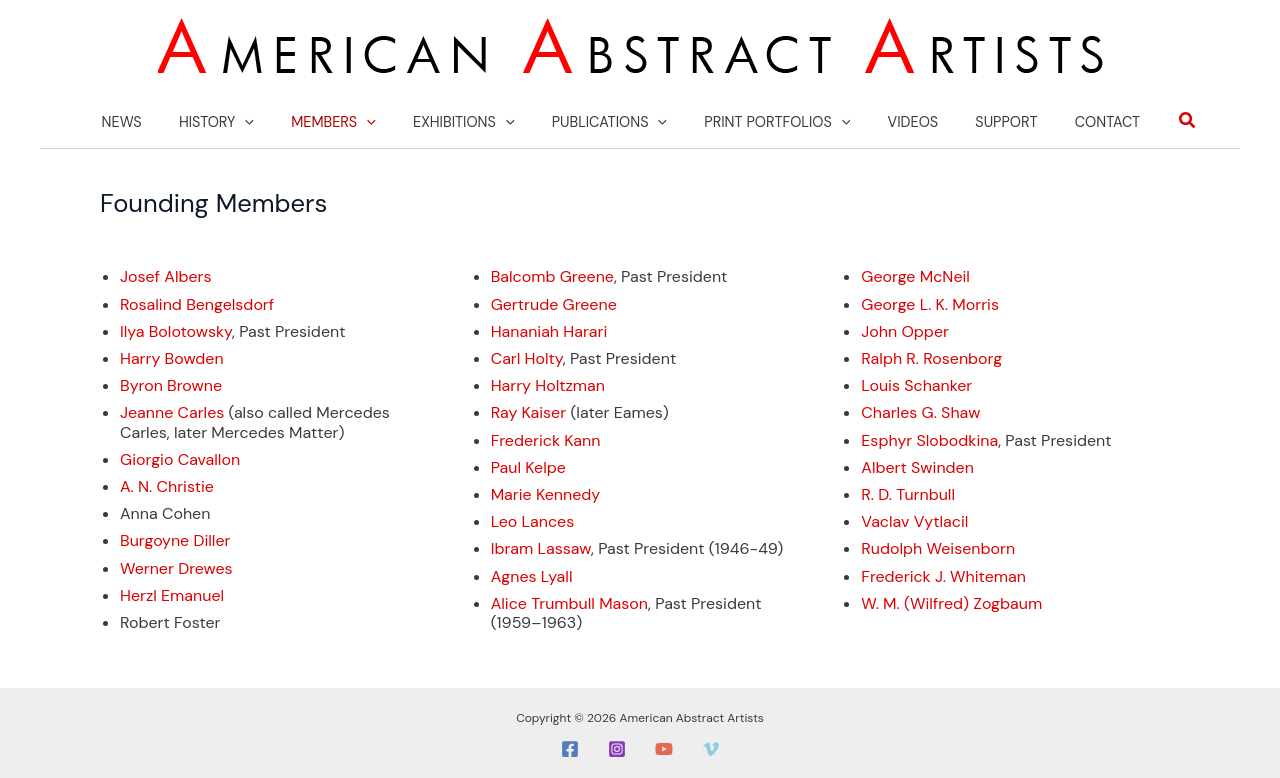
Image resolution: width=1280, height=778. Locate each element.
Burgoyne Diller (175, 539)
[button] (1150, 120)
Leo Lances (533, 520)
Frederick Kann (546, 438)
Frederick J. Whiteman (943, 574)
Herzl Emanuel (172, 593)
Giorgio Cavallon (180, 457)
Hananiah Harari (549, 329)
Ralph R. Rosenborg (931, 356)
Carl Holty (527, 356)
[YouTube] (664, 748)
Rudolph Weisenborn (938, 547)
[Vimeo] (711, 748)
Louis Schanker (916, 384)
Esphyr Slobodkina (929, 438)
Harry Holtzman (548, 384)
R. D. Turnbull (908, 492)
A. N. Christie (167, 484)
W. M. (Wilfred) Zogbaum (951, 601)
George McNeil (915, 275)
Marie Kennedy (546, 492)
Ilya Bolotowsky (176, 329)
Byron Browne (171, 384)
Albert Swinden (917, 465)
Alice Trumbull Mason (569, 601)
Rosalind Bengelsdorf (197, 302)
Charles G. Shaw (920, 411)
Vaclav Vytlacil (914, 520)
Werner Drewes (176, 566)
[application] (270, 121)
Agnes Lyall (532, 574)
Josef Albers (166, 275)
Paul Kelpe (528, 465)
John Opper (905, 329)
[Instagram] (617, 748)
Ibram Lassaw (541, 547)
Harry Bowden (172, 356)
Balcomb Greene (552, 275)
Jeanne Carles (172, 411)
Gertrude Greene (554, 302)
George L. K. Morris (930, 302)
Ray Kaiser (528, 411)
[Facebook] (570, 748)
